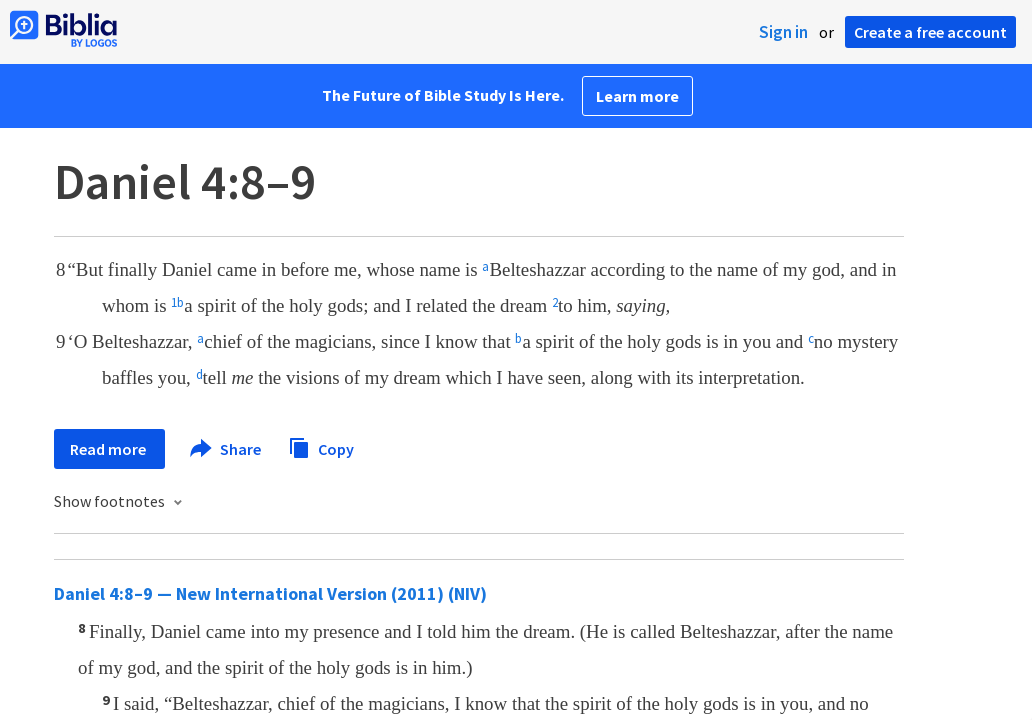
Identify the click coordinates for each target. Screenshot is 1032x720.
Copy (321, 446)
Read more (109, 449)
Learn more (637, 96)
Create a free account (930, 32)
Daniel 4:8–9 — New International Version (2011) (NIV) (270, 593)
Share (226, 449)
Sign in (783, 32)
